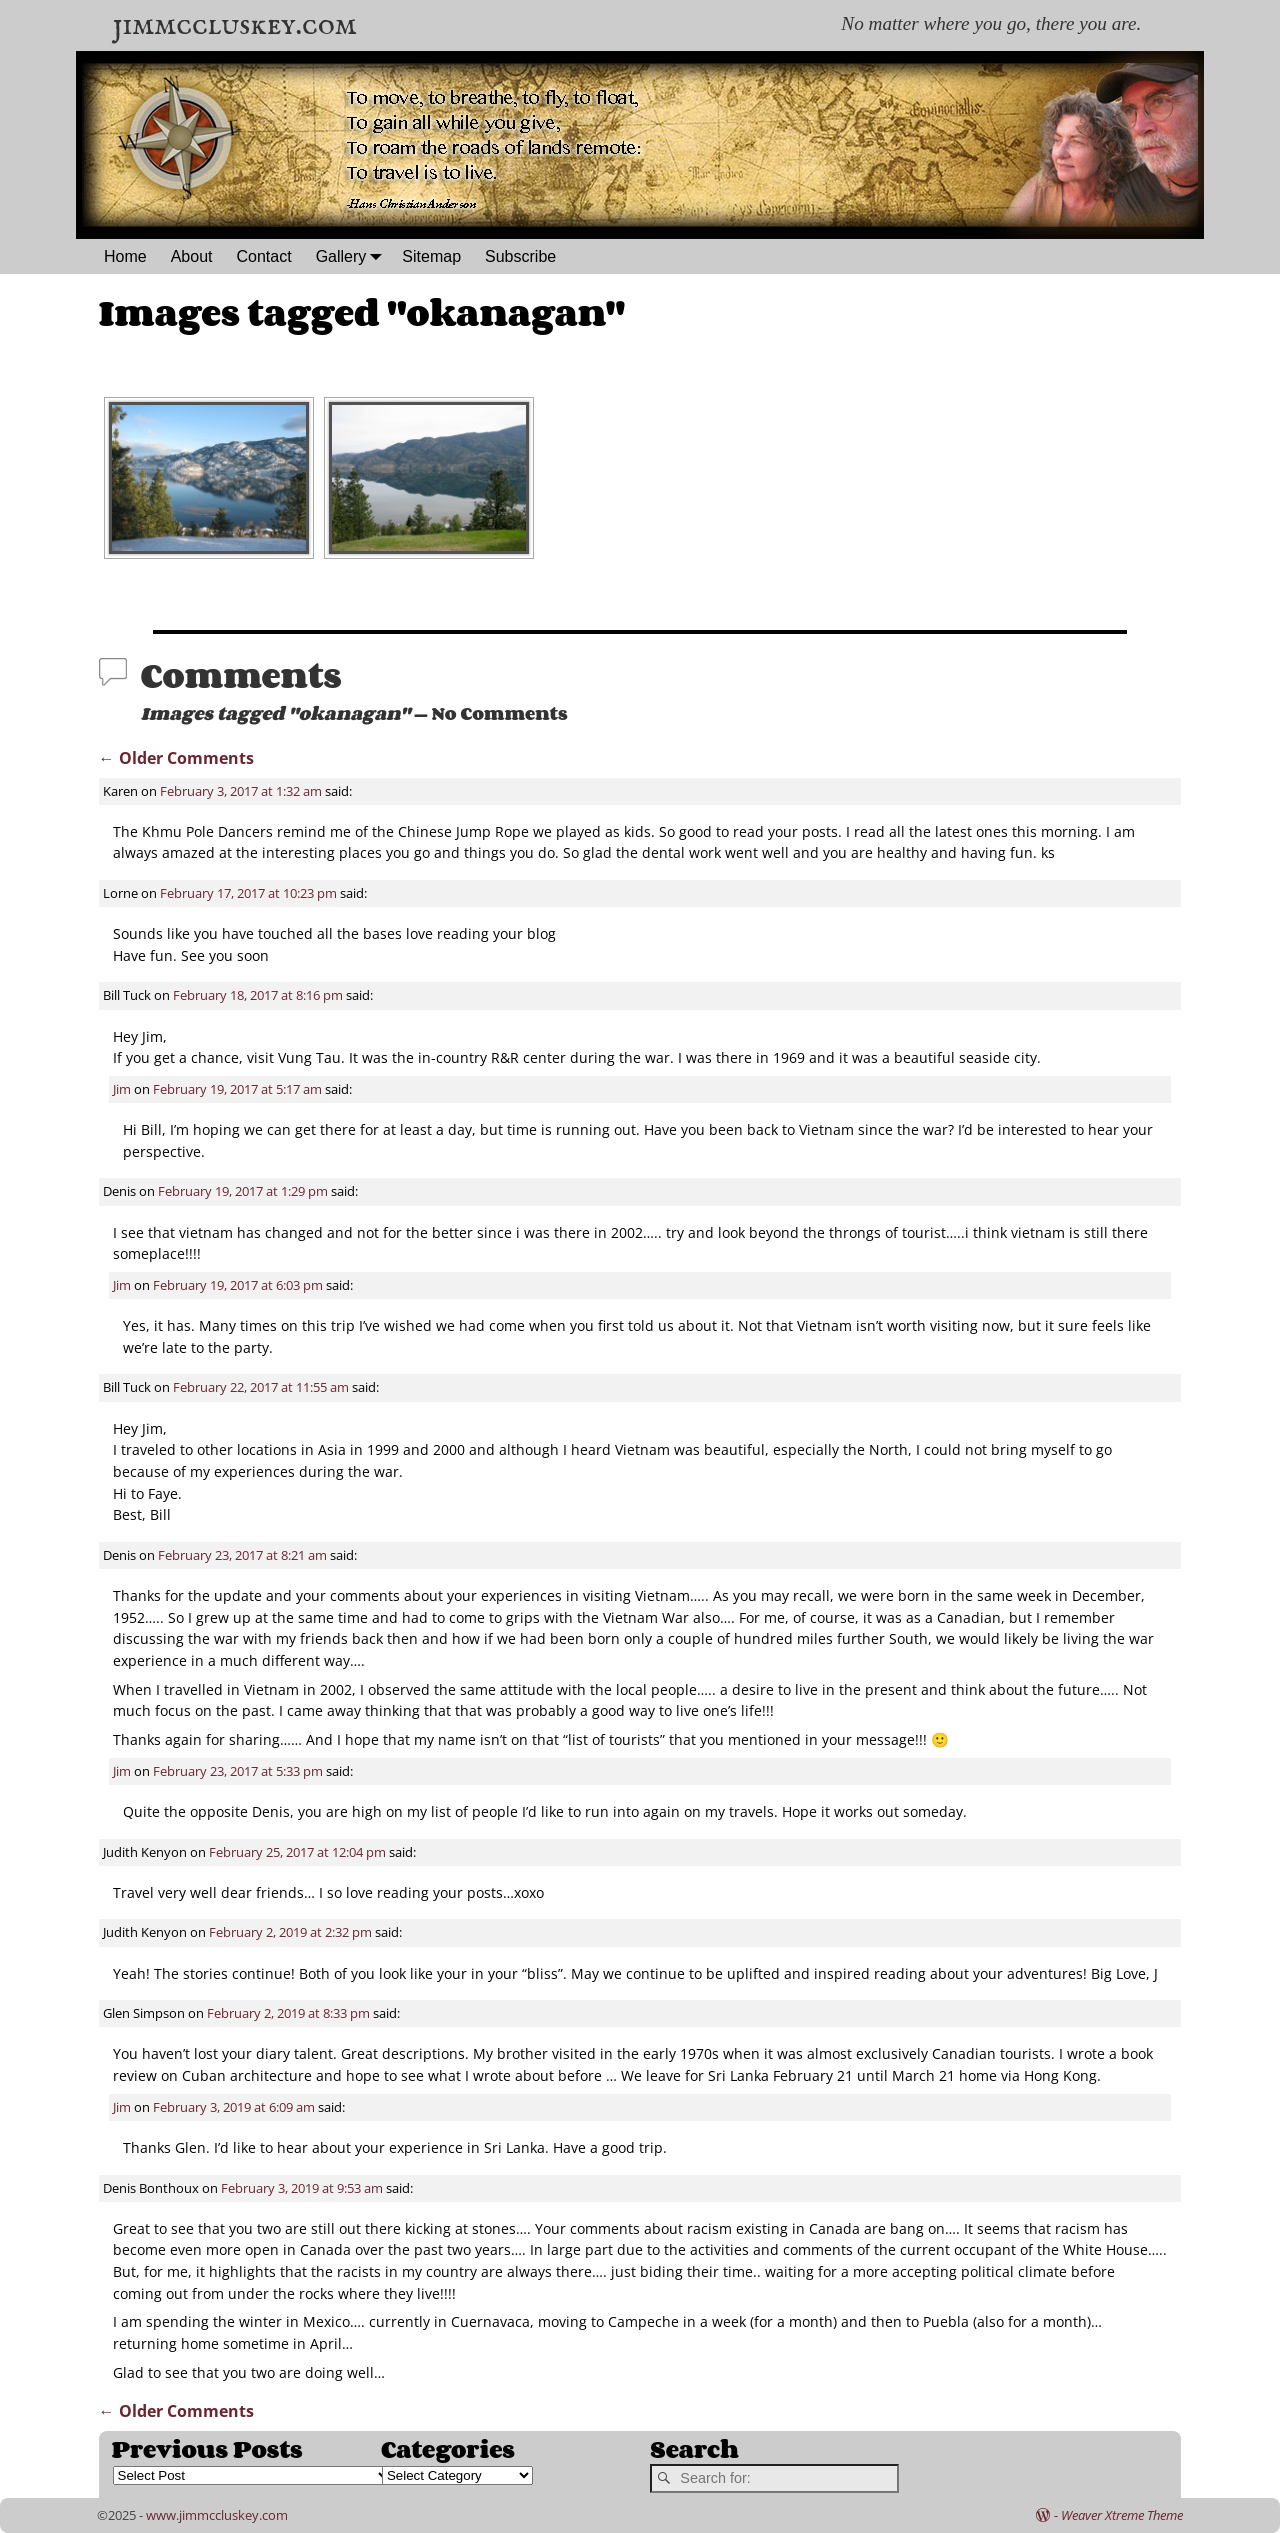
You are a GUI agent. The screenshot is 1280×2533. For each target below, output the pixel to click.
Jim (122, 1089)
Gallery (353, 256)
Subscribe (520, 256)
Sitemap (431, 256)
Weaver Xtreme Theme (1122, 2515)
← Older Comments (176, 758)
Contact (264, 256)
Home (125, 256)
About (192, 256)
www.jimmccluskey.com (217, 2515)
